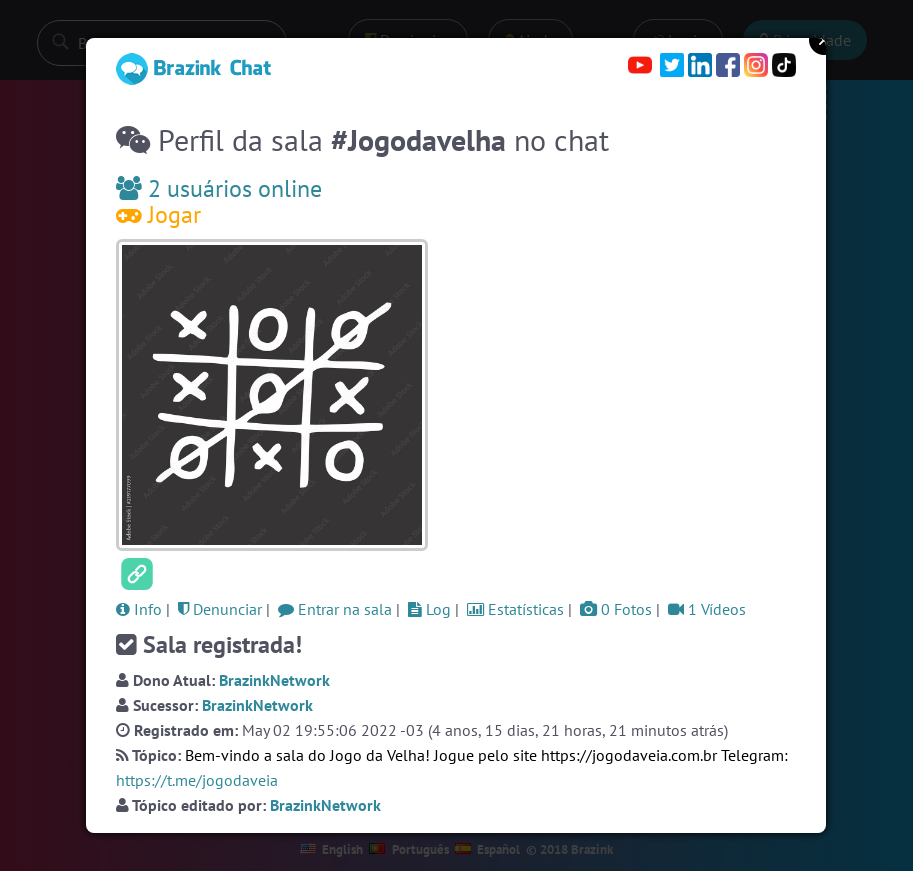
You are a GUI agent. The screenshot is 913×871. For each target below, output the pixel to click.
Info (139, 609)
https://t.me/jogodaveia (197, 780)
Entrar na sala (335, 609)
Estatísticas (515, 609)
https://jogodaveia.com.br (629, 755)
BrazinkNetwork (274, 680)
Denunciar (220, 609)
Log (429, 609)
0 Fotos (616, 609)
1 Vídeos (707, 609)
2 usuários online (219, 188)
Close (824, 40)
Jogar (158, 214)
